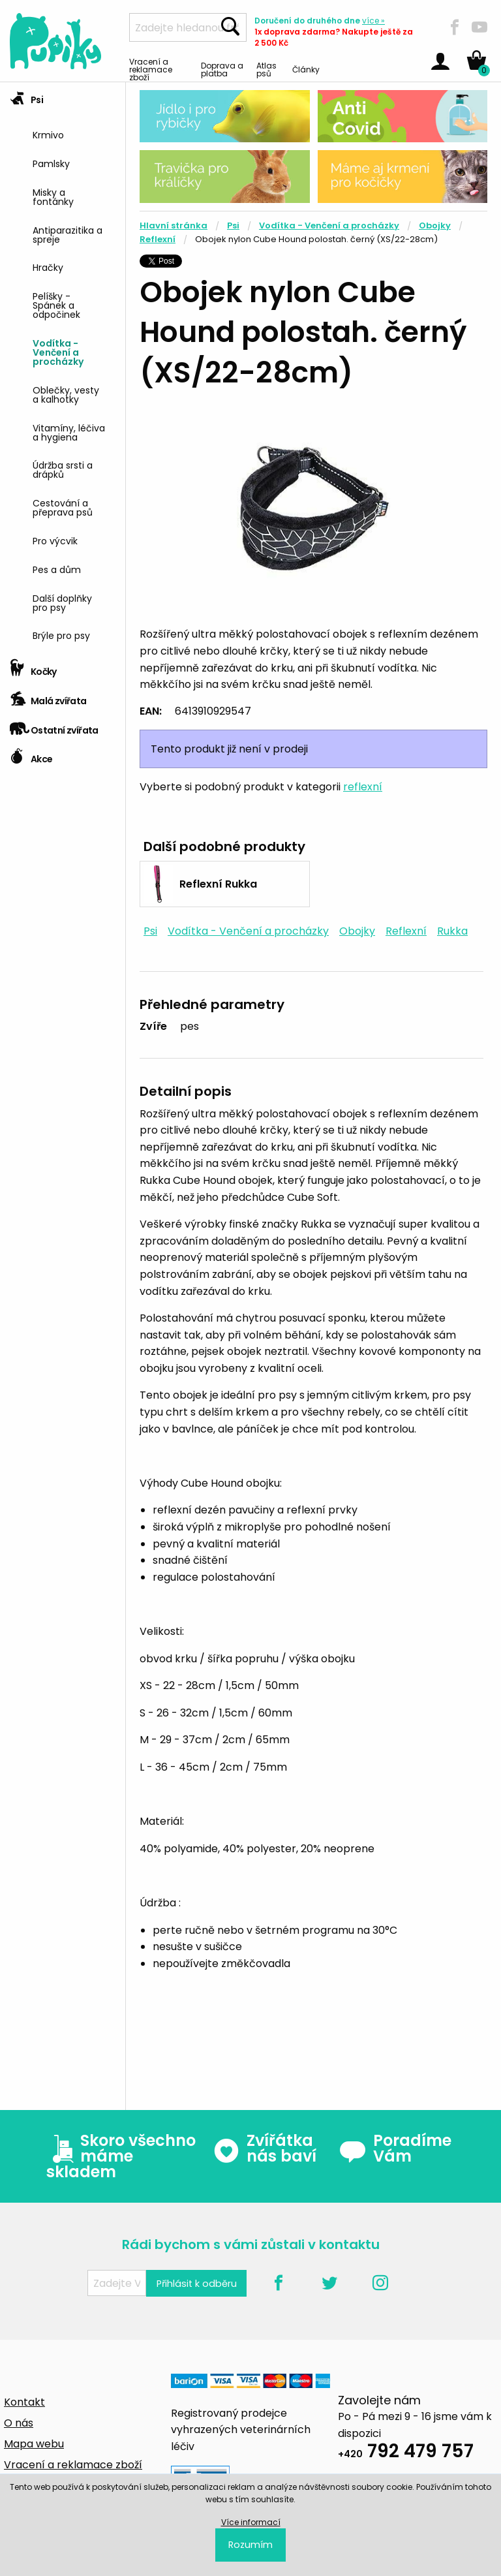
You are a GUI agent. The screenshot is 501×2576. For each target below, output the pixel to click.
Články (306, 69)
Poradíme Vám (395, 2148)
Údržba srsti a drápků (63, 469)
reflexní (362, 786)
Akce (31, 755)
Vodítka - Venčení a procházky (58, 351)
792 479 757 (406, 2453)
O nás (18, 2422)
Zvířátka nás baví (264, 2148)
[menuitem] (74, 133)
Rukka (452, 931)
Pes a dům (57, 568)
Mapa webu (34, 2443)
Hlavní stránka (173, 225)
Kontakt (24, 2402)
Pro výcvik (55, 540)
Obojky (435, 225)
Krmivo (48, 134)
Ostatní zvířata (54, 726)
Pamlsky (51, 162)
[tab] (62, 368)
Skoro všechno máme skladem (121, 2156)
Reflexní (157, 239)
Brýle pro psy (61, 634)
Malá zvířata (48, 696)
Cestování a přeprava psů (63, 507)
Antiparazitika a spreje (67, 234)
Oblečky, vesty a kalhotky (66, 394)
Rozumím (250, 2544)
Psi (26, 95)
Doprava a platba (222, 69)
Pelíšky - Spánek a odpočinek (56, 304)
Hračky (48, 266)
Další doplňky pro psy (62, 602)
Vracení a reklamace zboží (150, 69)
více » (373, 20)
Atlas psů (266, 69)
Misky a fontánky (53, 196)
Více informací (251, 2522)
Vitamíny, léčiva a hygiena (69, 432)
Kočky (33, 667)
